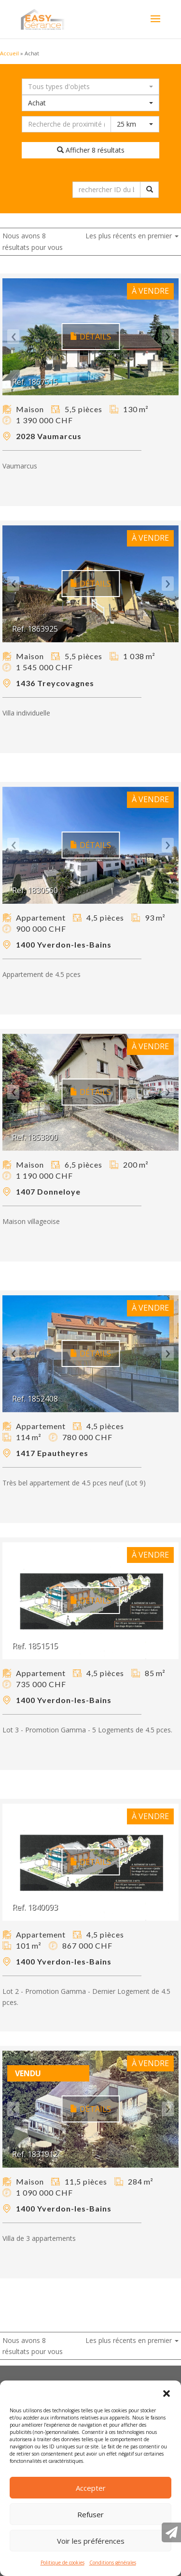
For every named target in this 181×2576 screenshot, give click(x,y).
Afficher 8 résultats (91, 150)
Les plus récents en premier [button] (132, 235)
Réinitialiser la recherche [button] (90, 169)
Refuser (90, 2514)
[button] (166, 2392)
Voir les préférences (91, 2541)
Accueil (9, 53)
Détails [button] (90, 336)
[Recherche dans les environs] (66, 124)
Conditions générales (112, 2562)
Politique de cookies (62, 2562)
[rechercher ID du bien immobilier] (106, 190)
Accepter (91, 2488)
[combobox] (90, 86)
